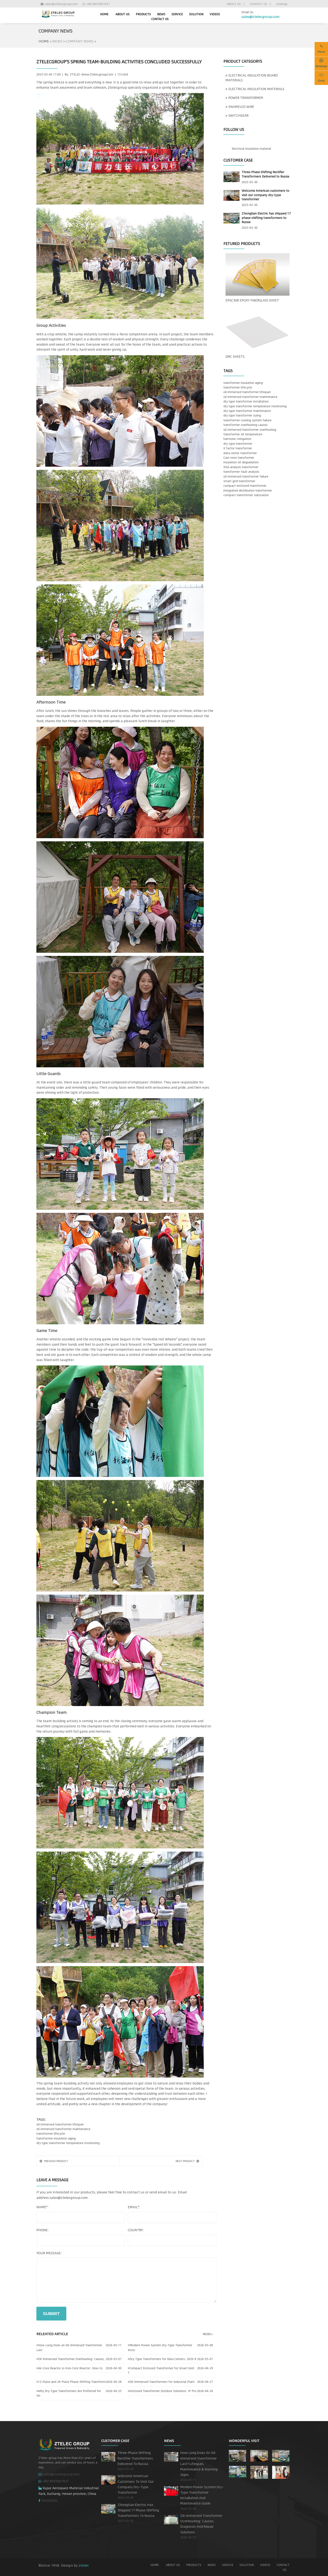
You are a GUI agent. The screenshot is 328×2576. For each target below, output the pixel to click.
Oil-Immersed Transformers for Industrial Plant (161, 2381)
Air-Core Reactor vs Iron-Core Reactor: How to (69, 2368)
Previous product (54, 2161)
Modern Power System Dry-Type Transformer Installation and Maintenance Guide (202, 2495)
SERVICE (177, 14)
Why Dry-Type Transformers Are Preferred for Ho (68, 2393)
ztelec (84, 2565)
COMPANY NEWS (80, 41)
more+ (208, 2334)
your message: (49, 2252)
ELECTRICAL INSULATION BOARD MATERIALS (252, 77)
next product (187, 2161)
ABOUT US (234, 3)
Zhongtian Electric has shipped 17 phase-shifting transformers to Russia (266, 217)
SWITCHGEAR (237, 115)
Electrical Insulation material (251, 148)
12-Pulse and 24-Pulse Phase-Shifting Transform (70, 2381)
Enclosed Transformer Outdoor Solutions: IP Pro (162, 2390)
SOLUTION (196, 14)
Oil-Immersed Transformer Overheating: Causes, (70, 2358)
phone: (42, 2229)
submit (51, 2313)
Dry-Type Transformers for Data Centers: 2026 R (162, 2358)
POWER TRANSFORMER (244, 97)
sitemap (281, 3)
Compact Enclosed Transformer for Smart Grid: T (161, 2370)
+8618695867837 (96, 3)
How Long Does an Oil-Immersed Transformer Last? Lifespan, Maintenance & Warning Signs (199, 2463)
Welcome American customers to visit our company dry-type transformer (265, 194)
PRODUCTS (143, 14)
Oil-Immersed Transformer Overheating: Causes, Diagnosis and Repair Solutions (201, 2524)
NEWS (161, 14)
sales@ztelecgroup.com (59, 3)
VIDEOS (215, 14)
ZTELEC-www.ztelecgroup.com (91, 74)
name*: (42, 2206)
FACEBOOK (49, 2500)
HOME (43, 41)
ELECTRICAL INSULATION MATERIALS (255, 88)
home (104, 14)
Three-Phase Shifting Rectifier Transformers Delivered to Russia (265, 174)
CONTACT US (258, 3)
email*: (134, 2206)
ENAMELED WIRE (240, 106)
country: (136, 2229)
